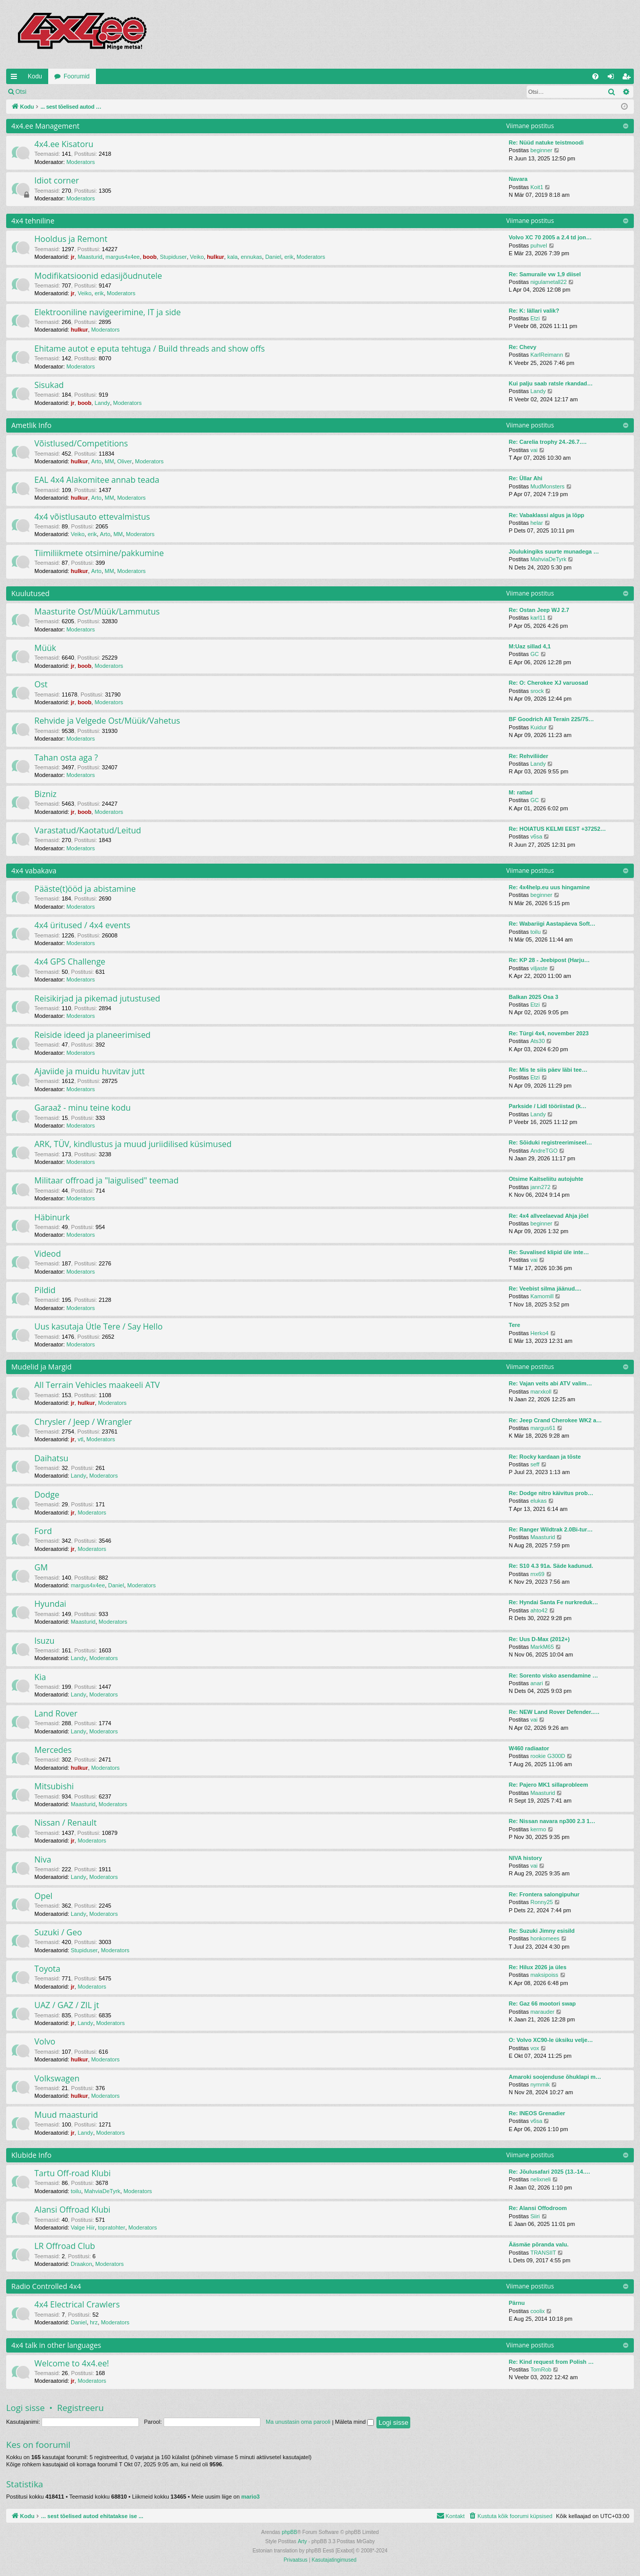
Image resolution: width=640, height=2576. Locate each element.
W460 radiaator (529, 1748)
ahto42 (539, 1610)
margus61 (542, 1428)
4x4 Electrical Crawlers (77, 2304)
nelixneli (540, 2179)
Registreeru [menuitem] (628, 78)
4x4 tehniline (32, 221)
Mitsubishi (54, 1786)
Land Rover (55, 1713)
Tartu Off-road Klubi (72, 2173)
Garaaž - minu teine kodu (82, 1107)
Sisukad (49, 385)
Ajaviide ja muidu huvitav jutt (89, 1071)
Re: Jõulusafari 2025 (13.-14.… (549, 2172)
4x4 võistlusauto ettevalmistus (92, 516)
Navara (518, 179)
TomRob (540, 2369)
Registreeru (99, 91)
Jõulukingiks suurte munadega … (554, 551)
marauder (542, 2012)
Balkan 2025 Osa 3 (533, 997)
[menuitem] (595, 76)
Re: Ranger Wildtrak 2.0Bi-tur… (551, 1529)
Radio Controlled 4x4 (46, 2286)
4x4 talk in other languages (56, 2345)
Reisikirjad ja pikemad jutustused (97, 998)
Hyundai (50, 1603)
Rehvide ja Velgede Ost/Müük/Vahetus (107, 720)
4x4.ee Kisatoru (63, 144)
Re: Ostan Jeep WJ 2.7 (539, 610)
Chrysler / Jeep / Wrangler (83, 1421)
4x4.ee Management (45, 126)
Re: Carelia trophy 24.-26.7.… (548, 442)
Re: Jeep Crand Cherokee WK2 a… (555, 1420)
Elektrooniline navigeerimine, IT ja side (107, 312)
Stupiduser (173, 257)
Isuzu (44, 1640)
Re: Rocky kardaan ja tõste (545, 1457)
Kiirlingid (16, 78)
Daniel (273, 257)
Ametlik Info (31, 425)
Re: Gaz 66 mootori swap (542, 2003)
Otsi (20, 91)
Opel (43, 1896)
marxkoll (540, 1391)
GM (41, 1567)
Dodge (46, 1494)
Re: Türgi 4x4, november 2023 (549, 1033)
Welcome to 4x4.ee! (71, 2363)
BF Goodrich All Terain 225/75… (551, 719)
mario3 (250, 2496)
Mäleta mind (354, 2422)
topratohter (111, 2227)
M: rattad (520, 792)
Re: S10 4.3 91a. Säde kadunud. (551, 1566)
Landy (102, 403)
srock (537, 691)
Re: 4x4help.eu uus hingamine (549, 887)
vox (534, 2048)
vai (533, 450)
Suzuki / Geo (58, 1932)
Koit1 (536, 187)
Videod (47, 1253)
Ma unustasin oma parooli (298, 2422)
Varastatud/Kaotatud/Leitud (87, 830)
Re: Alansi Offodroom (538, 2208)
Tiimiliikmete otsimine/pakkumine (99, 553)
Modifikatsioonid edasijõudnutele (98, 275)
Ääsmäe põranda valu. (539, 2244)
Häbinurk (52, 1217)
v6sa (536, 836)
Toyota (47, 1968)
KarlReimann (546, 355)
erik (288, 257)
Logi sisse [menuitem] (613, 78)
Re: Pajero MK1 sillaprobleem (548, 1785)
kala (232, 257)
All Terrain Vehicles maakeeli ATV (97, 1385)
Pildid (44, 1290)
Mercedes (53, 1749)
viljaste (539, 968)
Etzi (534, 318)
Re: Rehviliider (528, 756)
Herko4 (539, 1333)
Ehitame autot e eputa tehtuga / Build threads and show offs (149, 348)
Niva (42, 1859)
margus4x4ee (123, 257)
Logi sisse (54, 91)
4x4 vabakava (33, 870)
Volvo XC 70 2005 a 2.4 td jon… (550, 237)
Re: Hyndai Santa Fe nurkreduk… (553, 1602)
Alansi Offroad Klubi (72, 2209)
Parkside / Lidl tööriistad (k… (548, 1106)
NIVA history (525, 1858)
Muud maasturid (66, 2114)
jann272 (540, 1187)
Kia (40, 1677)
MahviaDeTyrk (548, 559)
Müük (45, 647)
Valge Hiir (83, 2227)
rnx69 (537, 1574)
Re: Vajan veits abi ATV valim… (550, 1383)
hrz (93, 2322)
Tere (514, 1325)
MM (109, 461)
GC (534, 654)
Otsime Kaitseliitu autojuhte (546, 1179)
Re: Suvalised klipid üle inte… (549, 1252)
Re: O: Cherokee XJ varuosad (548, 683)
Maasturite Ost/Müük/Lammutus (96, 611)
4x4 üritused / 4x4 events (82, 925)
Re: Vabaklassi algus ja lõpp (546, 515)
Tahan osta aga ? (66, 757)
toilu (535, 932)
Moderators (80, 162)
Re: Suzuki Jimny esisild (541, 1931)
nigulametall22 (548, 282)
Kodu (35, 76)
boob (150, 257)
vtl (80, 1439)
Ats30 (537, 1041)
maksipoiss (544, 1975)
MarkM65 (542, 1647)
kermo (538, 1829)
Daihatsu (51, 1458)
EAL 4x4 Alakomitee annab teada (96, 479)
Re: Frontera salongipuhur (544, 1894)
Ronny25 (541, 1902)
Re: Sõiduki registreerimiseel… (550, 1142)
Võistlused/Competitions (81, 443)
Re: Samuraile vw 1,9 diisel (545, 274)
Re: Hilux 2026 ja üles (538, 1967)
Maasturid (89, 257)
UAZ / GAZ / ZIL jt (66, 2005)
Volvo (44, 2041)
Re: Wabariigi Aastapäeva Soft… (552, 924)
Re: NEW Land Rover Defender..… (554, 1712)
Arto (96, 461)
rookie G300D (547, 1756)
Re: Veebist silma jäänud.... (545, 1288)
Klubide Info (31, 2155)
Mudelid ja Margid (41, 1367)
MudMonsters (547, 486)
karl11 (538, 618)
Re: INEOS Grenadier (537, 2113)
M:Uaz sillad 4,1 (530, 646)
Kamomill (541, 1296)
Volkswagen (56, 2078)
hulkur (215, 257)
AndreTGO (543, 1151)
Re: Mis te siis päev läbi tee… (548, 1070)
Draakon (81, 2264)
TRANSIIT (543, 2253)
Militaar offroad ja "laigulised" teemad (106, 1180)
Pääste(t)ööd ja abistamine (85, 888)
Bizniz (45, 794)
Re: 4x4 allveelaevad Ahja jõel (549, 1216)
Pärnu (517, 2303)
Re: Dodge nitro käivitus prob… (551, 1493)
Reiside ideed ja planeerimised (92, 1034)
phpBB (289, 2532)
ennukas (251, 257)
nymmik (540, 2084)
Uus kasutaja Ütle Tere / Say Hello (98, 1326)
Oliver (124, 461)
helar (536, 523)
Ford (43, 1531)
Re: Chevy (522, 347)
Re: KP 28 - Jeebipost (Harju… (549, 960)
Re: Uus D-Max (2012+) (539, 1639)
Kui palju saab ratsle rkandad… (551, 383)
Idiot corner (56, 180)
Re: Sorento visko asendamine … (553, 1675)
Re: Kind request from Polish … (551, 2362)
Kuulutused (30, 593)
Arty (302, 2541)
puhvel (538, 245)
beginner (541, 150)
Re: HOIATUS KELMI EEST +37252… (557, 829)
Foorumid (77, 76)
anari (536, 1683)
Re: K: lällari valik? (534, 311)
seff (534, 1464)
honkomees (544, 1938)
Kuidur (538, 727)
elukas (538, 1501)
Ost (41, 684)
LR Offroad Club (64, 2246)
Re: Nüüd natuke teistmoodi (546, 142)
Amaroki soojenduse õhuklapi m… (555, 2077)
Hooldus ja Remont (70, 238)
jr (72, 257)
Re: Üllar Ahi (526, 478)
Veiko (197, 257)
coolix (537, 2311)
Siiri (534, 2216)
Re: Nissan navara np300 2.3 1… (552, 1821)
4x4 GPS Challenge (69, 961)
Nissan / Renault (65, 1822)
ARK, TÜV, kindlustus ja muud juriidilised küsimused (133, 1144)
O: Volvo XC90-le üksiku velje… (551, 2040)
